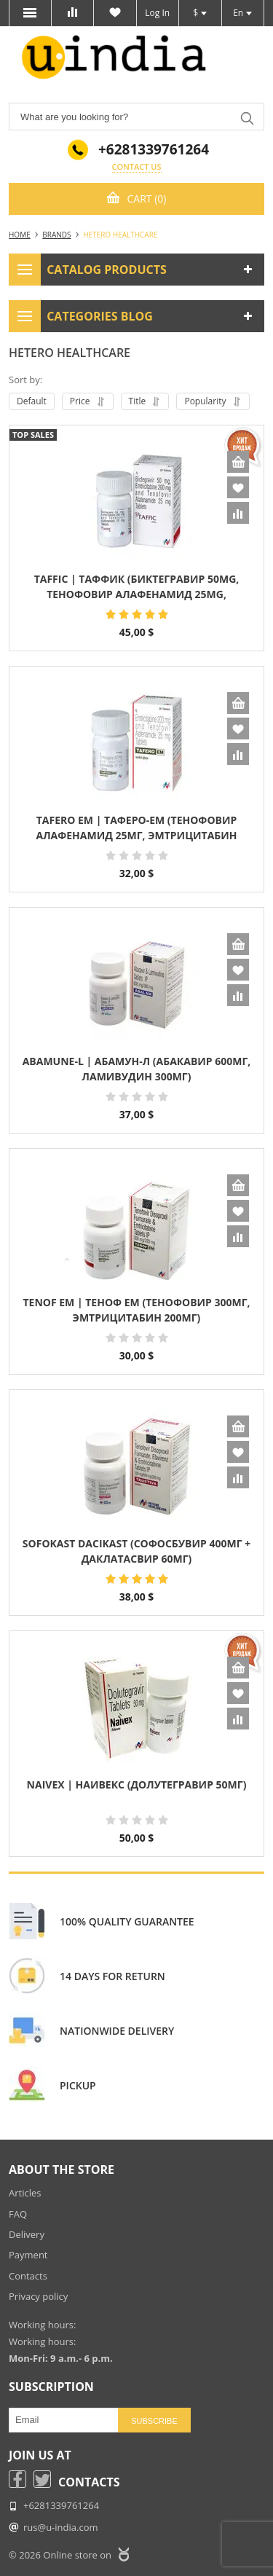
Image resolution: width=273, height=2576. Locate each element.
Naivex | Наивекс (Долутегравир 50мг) (137, 1784)
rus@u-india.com (60, 2527)
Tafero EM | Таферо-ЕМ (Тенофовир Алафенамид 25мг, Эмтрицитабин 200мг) (136, 828)
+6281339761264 (153, 149)
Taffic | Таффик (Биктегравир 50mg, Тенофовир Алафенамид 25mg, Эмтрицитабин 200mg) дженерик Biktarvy (137, 587)
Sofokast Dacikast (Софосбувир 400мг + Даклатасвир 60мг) (136, 1551)
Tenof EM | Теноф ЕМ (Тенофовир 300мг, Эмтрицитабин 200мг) (136, 1309)
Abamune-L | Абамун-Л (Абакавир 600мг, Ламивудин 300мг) (137, 1068)
